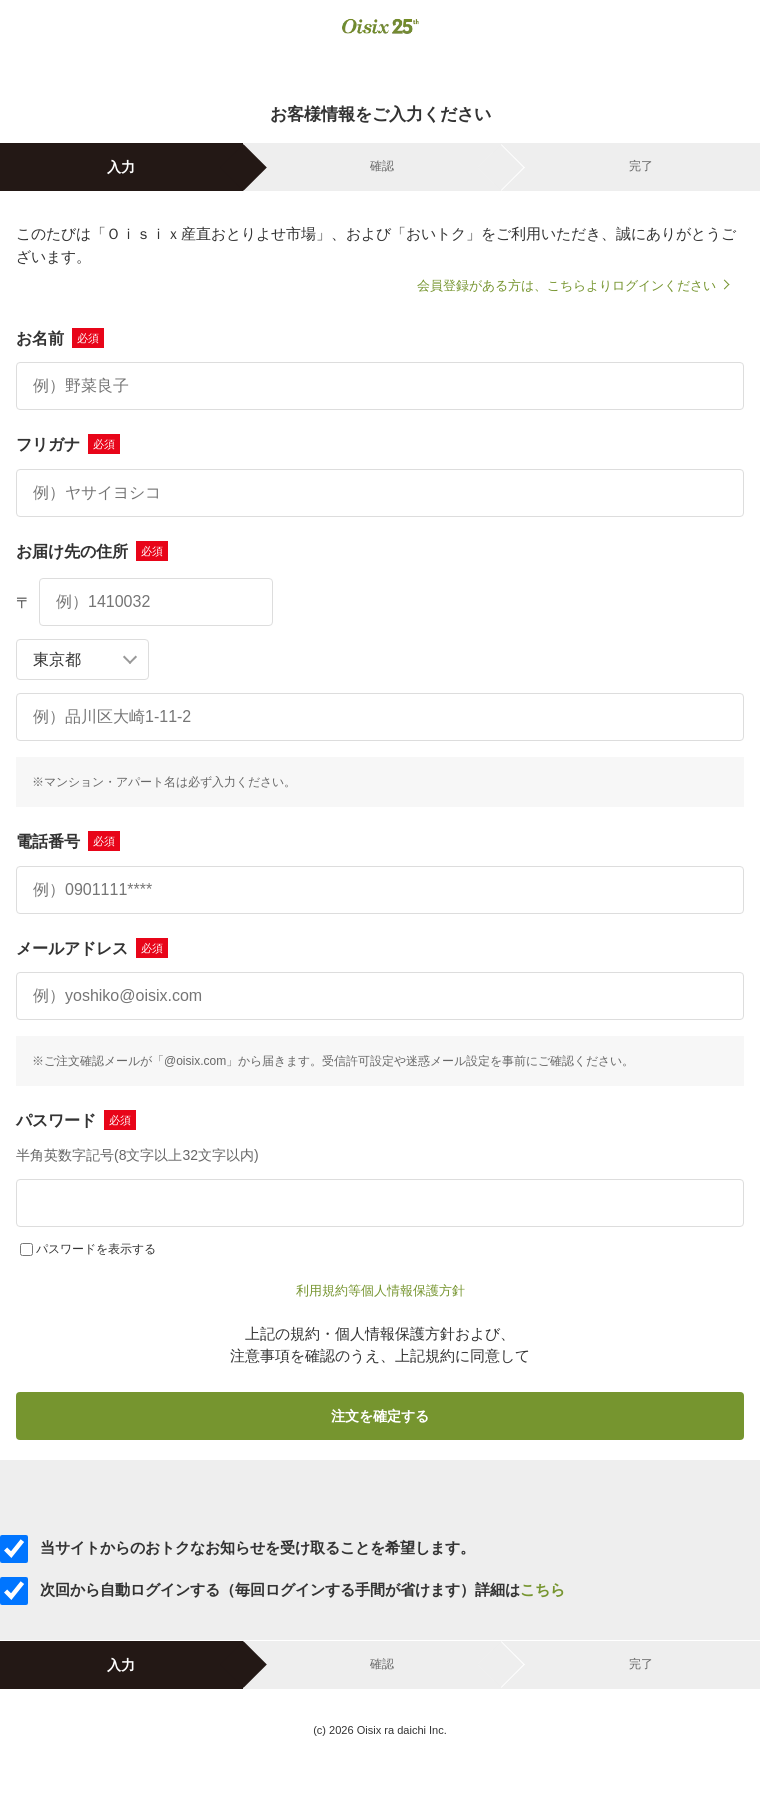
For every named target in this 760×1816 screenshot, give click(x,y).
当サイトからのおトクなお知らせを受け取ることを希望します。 (237, 1547)
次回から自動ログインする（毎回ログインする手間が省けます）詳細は (282, 1589)
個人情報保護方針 (413, 1290)
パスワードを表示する (96, 1249)
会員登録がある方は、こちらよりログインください (566, 285)
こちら (542, 1589)
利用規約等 (328, 1290)
